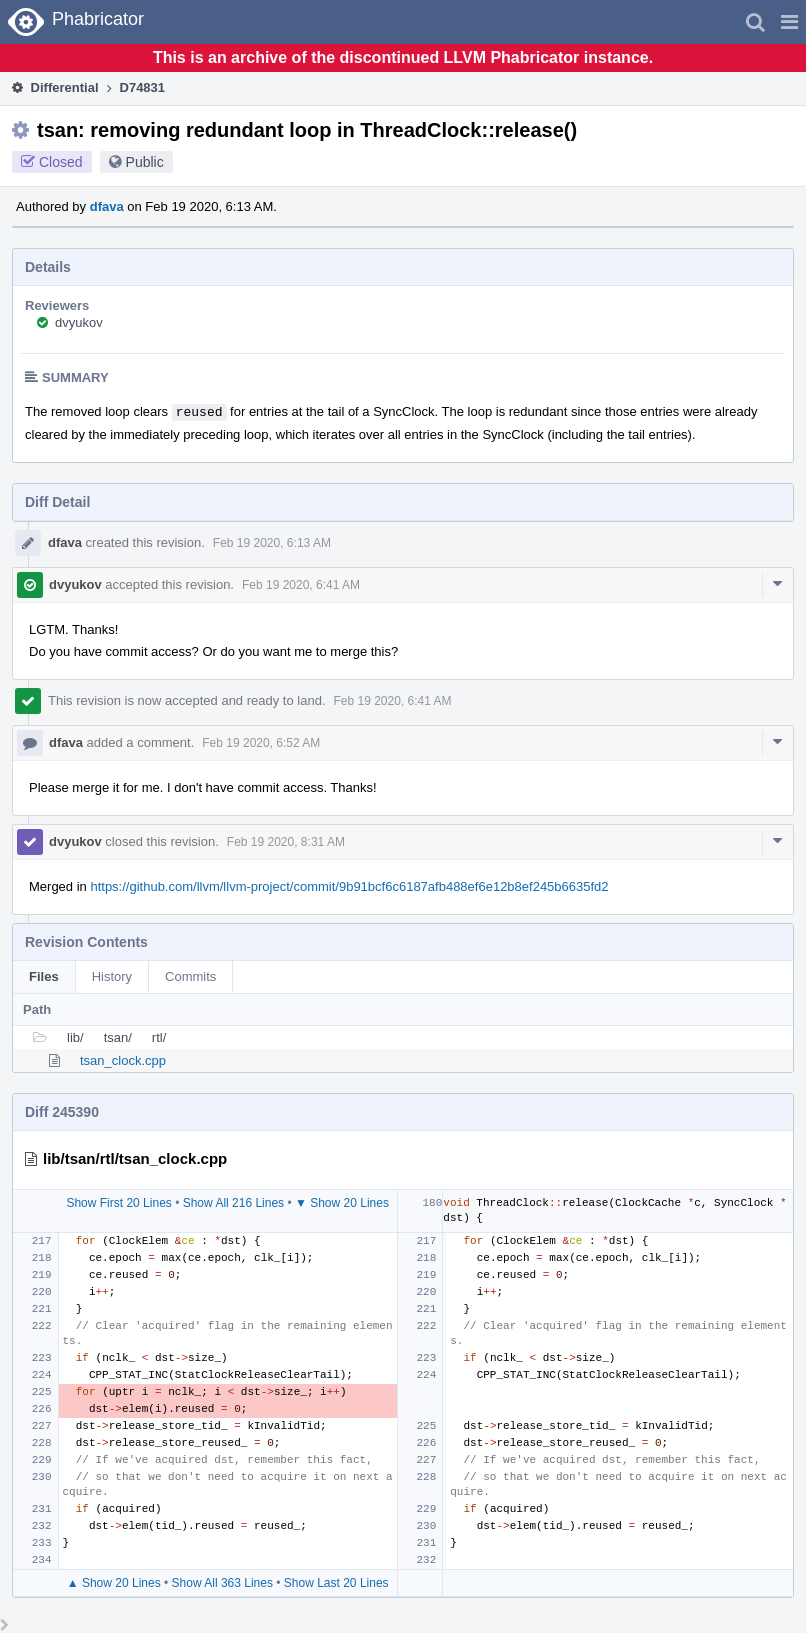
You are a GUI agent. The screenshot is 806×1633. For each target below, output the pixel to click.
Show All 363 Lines (222, 1583)
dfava (107, 206)
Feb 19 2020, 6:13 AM (272, 543)
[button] (789, 22)
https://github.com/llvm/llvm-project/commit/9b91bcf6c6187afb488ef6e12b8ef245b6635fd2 (349, 886)
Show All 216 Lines (233, 1203)
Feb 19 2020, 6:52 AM (261, 743)
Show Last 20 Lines (336, 1583)
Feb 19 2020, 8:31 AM (286, 842)
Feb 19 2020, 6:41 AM (301, 585)
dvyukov (79, 322)
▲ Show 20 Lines (114, 1583)
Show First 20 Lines (118, 1203)
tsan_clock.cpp (123, 1060)
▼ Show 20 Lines (342, 1203)
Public (145, 162)
